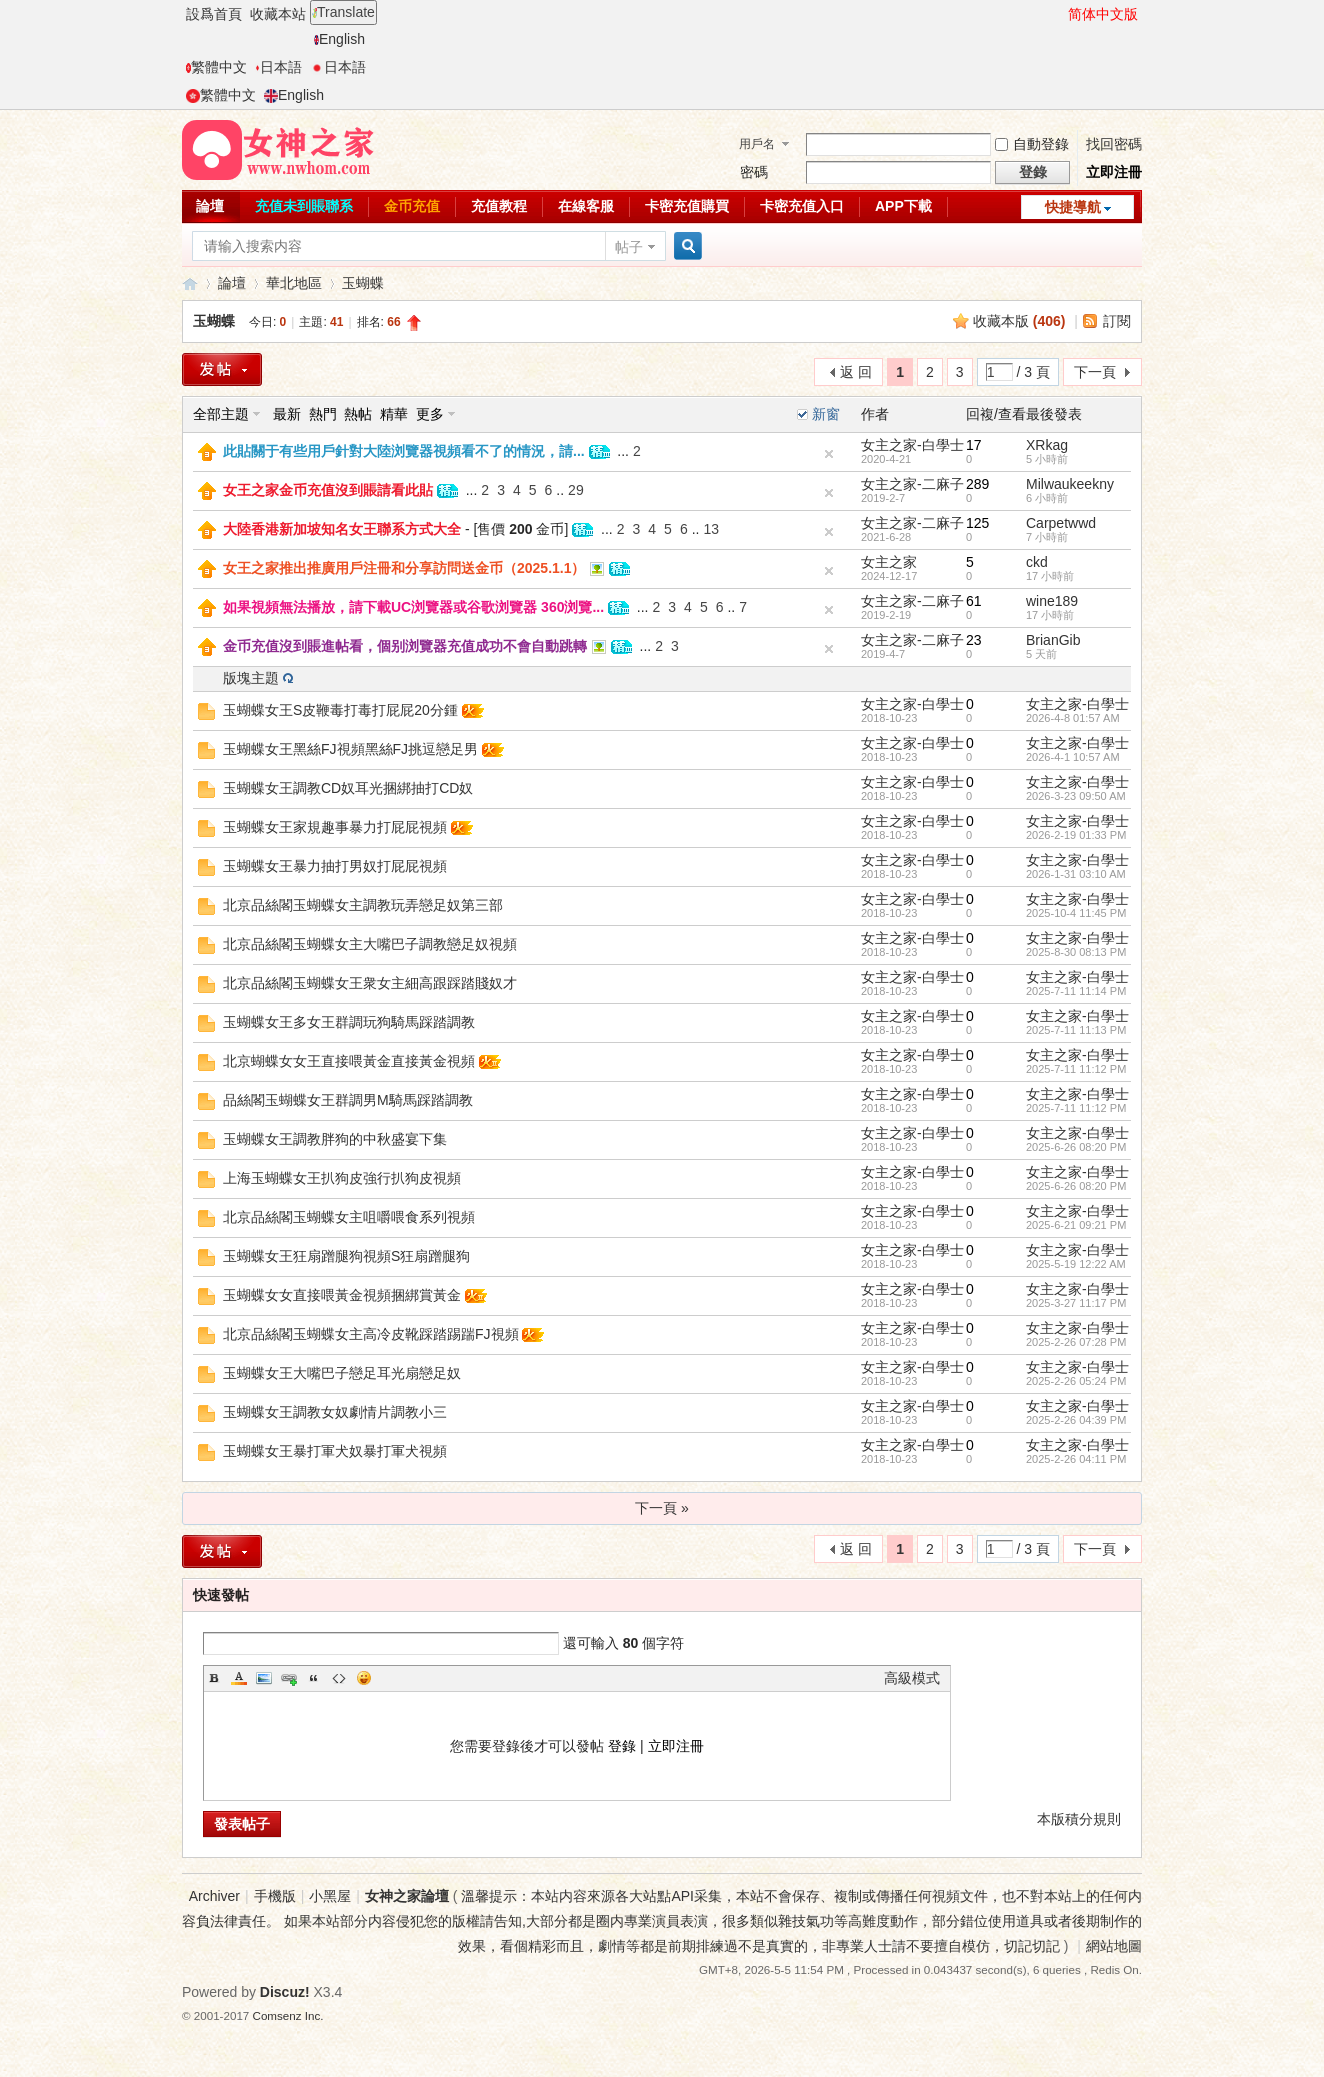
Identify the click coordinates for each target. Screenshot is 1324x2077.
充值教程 (499, 206)
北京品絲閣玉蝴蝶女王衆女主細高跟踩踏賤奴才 (370, 983)
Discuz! (285, 1992)
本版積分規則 (1079, 1819)
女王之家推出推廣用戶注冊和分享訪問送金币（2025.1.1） (404, 568)
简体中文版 (1103, 14)
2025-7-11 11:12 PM (1076, 1069)
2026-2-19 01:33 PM (1076, 835)
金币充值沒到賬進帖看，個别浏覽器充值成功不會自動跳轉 (405, 646)
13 (711, 529)
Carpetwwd (1061, 523)
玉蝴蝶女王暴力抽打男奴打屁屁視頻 (335, 866)
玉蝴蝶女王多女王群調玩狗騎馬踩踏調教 (349, 1022)
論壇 (210, 206)
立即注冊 (1114, 172)
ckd (1037, 562)
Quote (314, 1678)
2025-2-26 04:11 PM (1076, 1459)
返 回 (856, 372)
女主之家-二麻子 (912, 484)
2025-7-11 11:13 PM (1076, 1030)
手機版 (275, 1896)
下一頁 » (662, 1508)
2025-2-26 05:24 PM (1076, 1381)
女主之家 (889, 562)
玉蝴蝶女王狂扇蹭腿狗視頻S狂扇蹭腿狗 (346, 1256)
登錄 (622, 1746)
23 (974, 640)
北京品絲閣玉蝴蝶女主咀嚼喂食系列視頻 (349, 1217)
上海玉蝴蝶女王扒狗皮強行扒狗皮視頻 (342, 1178)
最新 (287, 414)
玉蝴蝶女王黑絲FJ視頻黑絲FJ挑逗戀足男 (350, 749)
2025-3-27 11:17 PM (1076, 1303)
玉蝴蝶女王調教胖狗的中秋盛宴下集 (335, 1139)
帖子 (629, 247)
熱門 (323, 414)
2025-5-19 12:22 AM (1076, 1264)
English (339, 39)
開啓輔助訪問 (1059, 14)
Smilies (364, 1678)
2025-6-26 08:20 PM (1076, 1147)
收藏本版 (1019, 321)
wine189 (1052, 601)
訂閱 (1117, 321)
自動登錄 (1032, 144)
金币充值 (412, 206)
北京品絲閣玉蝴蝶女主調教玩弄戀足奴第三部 (363, 905)
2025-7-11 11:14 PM (1076, 991)
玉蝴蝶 (363, 283)
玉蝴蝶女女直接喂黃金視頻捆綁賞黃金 (342, 1295)
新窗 (826, 414)
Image (264, 1678)
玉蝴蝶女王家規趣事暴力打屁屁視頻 (335, 827)
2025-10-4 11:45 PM (1076, 913)
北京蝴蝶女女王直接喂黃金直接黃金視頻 (349, 1061)
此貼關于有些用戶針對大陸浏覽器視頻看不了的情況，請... (404, 451)
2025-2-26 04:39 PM (1076, 1420)
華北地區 (294, 283)
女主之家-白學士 (912, 445)
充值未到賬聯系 (304, 206)
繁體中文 (216, 67)
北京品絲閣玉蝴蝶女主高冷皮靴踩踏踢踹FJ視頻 (371, 1334)
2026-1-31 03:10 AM (1076, 874)
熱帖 (358, 414)
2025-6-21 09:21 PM (1076, 1225)
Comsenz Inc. (288, 2015)
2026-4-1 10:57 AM (1073, 757)
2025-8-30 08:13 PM (1076, 952)
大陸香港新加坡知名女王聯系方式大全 (342, 529)
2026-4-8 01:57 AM (1073, 718)
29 (576, 490)
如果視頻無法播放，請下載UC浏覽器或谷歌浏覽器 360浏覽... (413, 607)
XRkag (1047, 445)
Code (339, 1678)
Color (239, 1678)
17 (974, 445)
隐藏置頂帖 (829, 454)
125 (977, 523)
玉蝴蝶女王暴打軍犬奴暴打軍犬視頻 (335, 1451)
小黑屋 (330, 1896)
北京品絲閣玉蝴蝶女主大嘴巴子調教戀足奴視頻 (370, 944)
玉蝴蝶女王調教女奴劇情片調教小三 (335, 1412)
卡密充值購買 (687, 206)
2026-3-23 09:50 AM (1076, 796)
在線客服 (586, 206)
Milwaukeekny (1070, 484)
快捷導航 (1073, 207)
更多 (430, 414)
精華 (394, 414)
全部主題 (221, 414)
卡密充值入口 (802, 206)
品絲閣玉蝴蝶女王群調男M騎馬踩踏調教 (348, 1100)
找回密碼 (1114, 144)
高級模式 (912, 1678)
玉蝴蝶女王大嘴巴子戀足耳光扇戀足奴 (342, 1373)
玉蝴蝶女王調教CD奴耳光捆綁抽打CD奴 (348, 788)
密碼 (754, 172)
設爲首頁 (214, 14)
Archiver (214, 1896)
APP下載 (903, 206)
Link (289, 1678)
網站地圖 (1114, 1946)
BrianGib (1053, 640)
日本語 (278, 67)
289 (977, 484)
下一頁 (1095, 372)
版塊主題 (251, 678)
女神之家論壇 (190, 283)
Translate (343, 12)
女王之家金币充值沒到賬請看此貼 (328, 490)
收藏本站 (278, 14)
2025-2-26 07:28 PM (1076, 1342)
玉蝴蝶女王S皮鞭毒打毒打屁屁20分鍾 (340, 710)
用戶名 (757, 144)
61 (974, 601)
